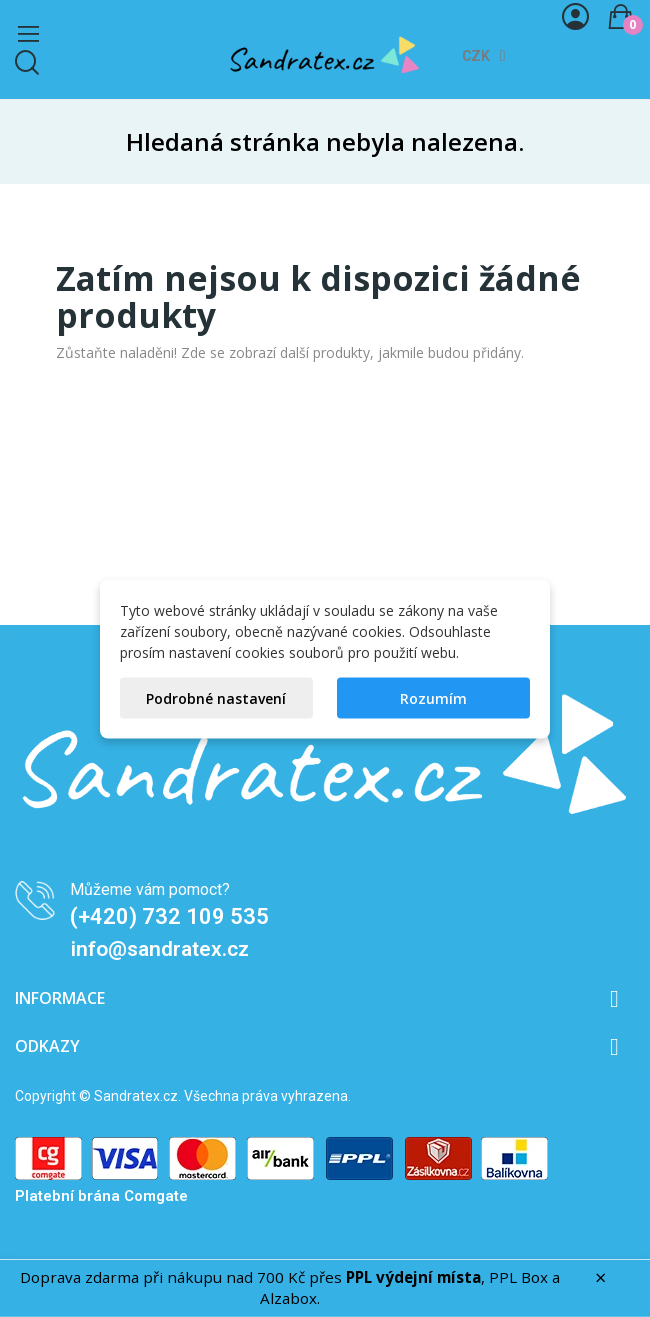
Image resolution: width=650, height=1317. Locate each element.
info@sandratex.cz (160, 949)
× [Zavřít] (600, 1278)
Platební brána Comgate (101, 1196)
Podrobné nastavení (216, 697)
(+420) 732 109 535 (169, 916)
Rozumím (433, 697)
